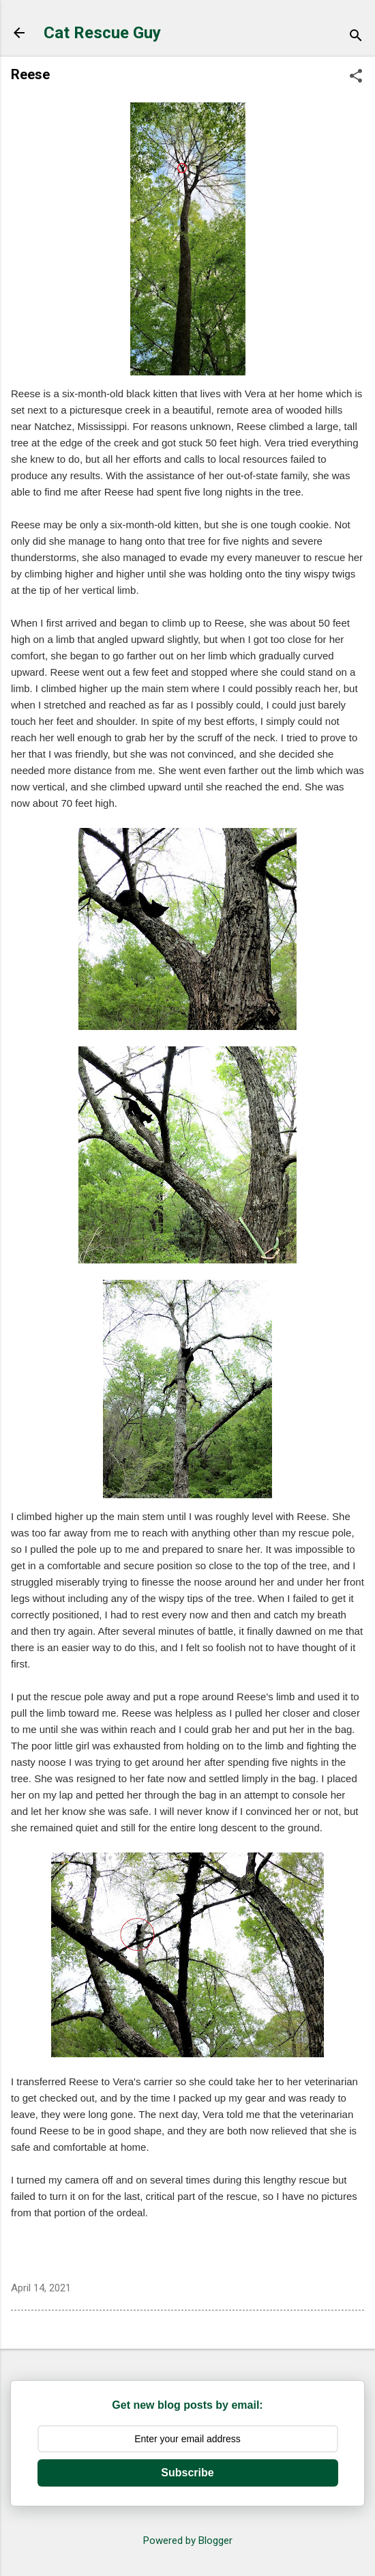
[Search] (356, 37)
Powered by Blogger (187, 2540)
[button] (356, 77)
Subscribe (187, 2472)
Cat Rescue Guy (102, 32)
